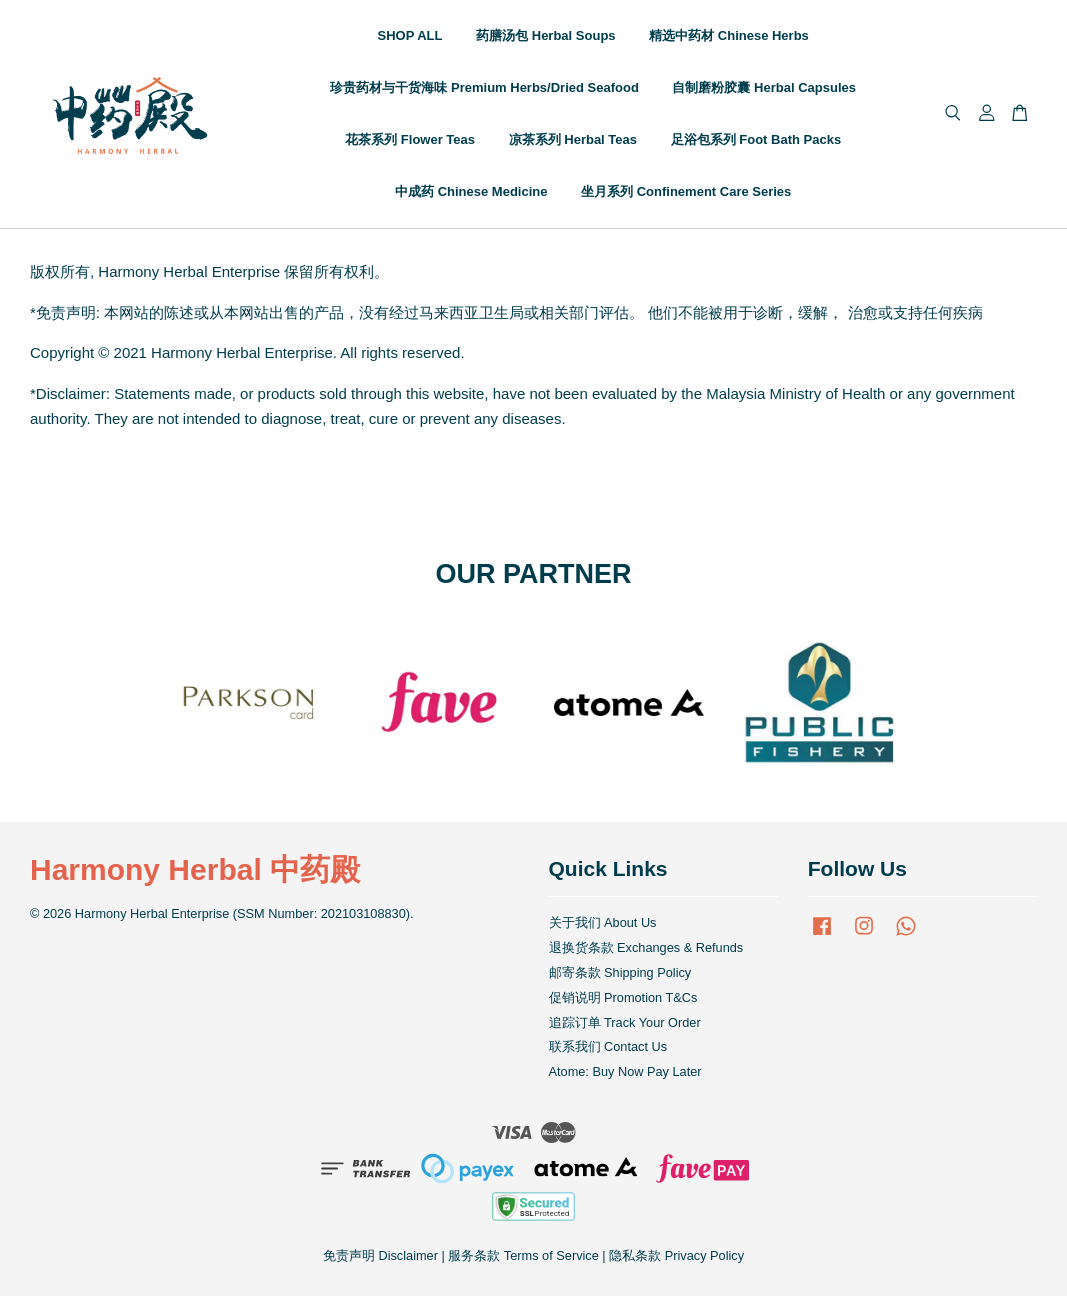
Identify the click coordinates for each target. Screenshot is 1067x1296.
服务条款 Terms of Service (523, 1255)
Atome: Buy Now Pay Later (625, 1071)
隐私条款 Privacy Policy (676, 1255)
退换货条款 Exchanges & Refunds (646, 947)
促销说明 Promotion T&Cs (623, 997)
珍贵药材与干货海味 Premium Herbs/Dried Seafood (484, 87)
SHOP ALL (410, 35)
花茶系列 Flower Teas (410, 139)
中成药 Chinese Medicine (471, 191)
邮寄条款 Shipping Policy (620, 972)
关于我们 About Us (603, 922)
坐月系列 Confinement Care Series (686, 191)
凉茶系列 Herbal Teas (573, 139)
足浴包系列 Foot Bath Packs (756, 139)
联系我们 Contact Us (608, 1046)
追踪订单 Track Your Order (625, 1022)
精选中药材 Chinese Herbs (729, 35)
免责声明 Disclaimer (380, 1255)
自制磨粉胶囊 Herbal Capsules (764, 87)
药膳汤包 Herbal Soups (545, 35)
